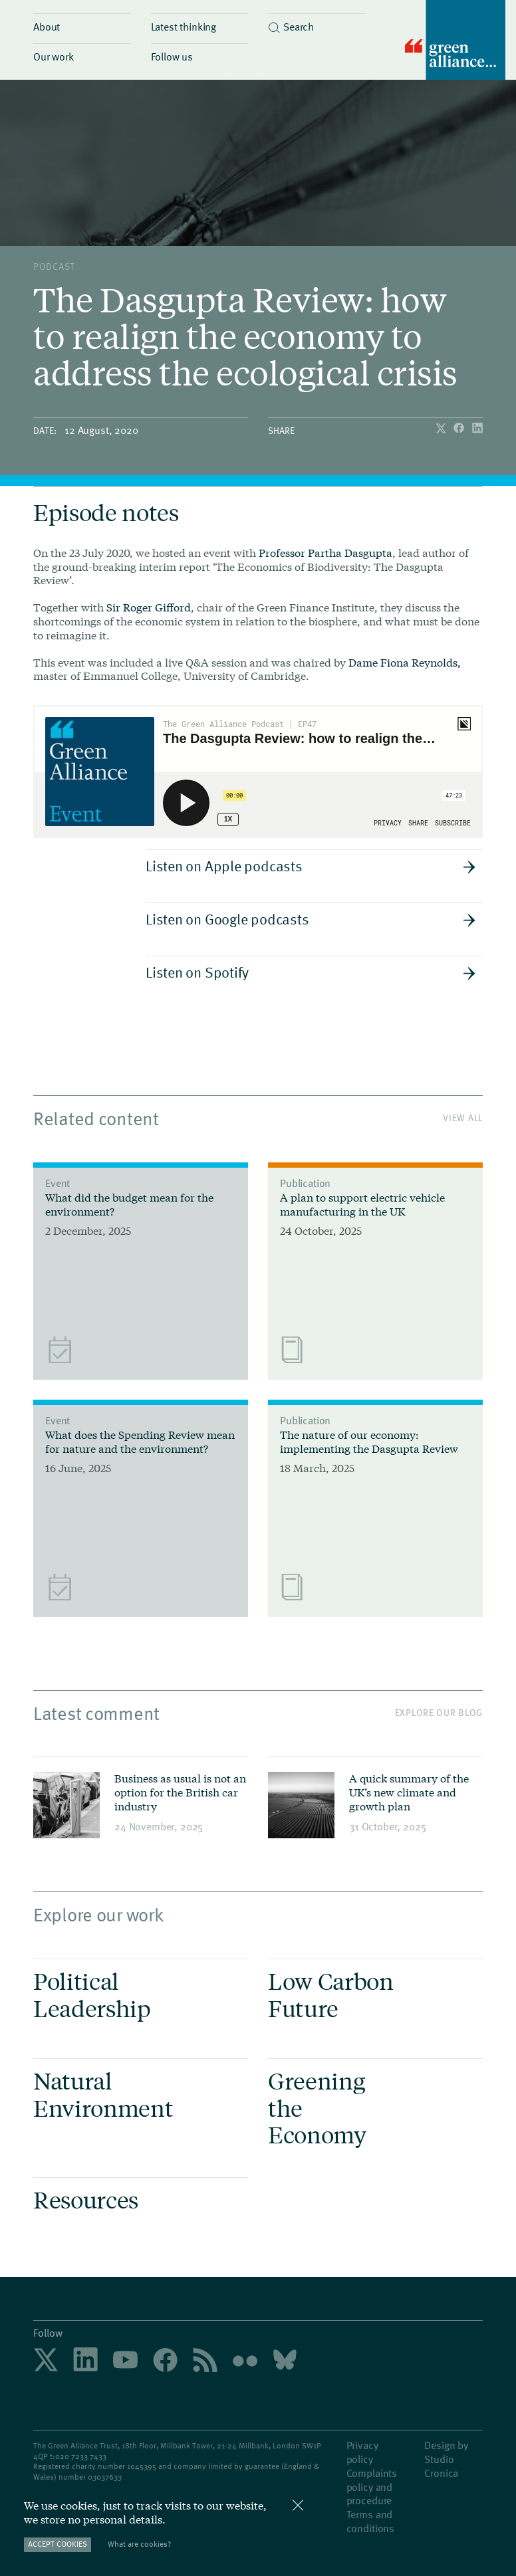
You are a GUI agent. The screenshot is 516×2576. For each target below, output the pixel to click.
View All (463, 1118)
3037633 (107, 2476)
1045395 (141, 2465)
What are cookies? (139, 2544)
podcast (54, 266)
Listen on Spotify (311, 972)
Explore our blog (439, 1712)
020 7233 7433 (80, 2455)
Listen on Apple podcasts (311, 865)
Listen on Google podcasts (311, 918)
